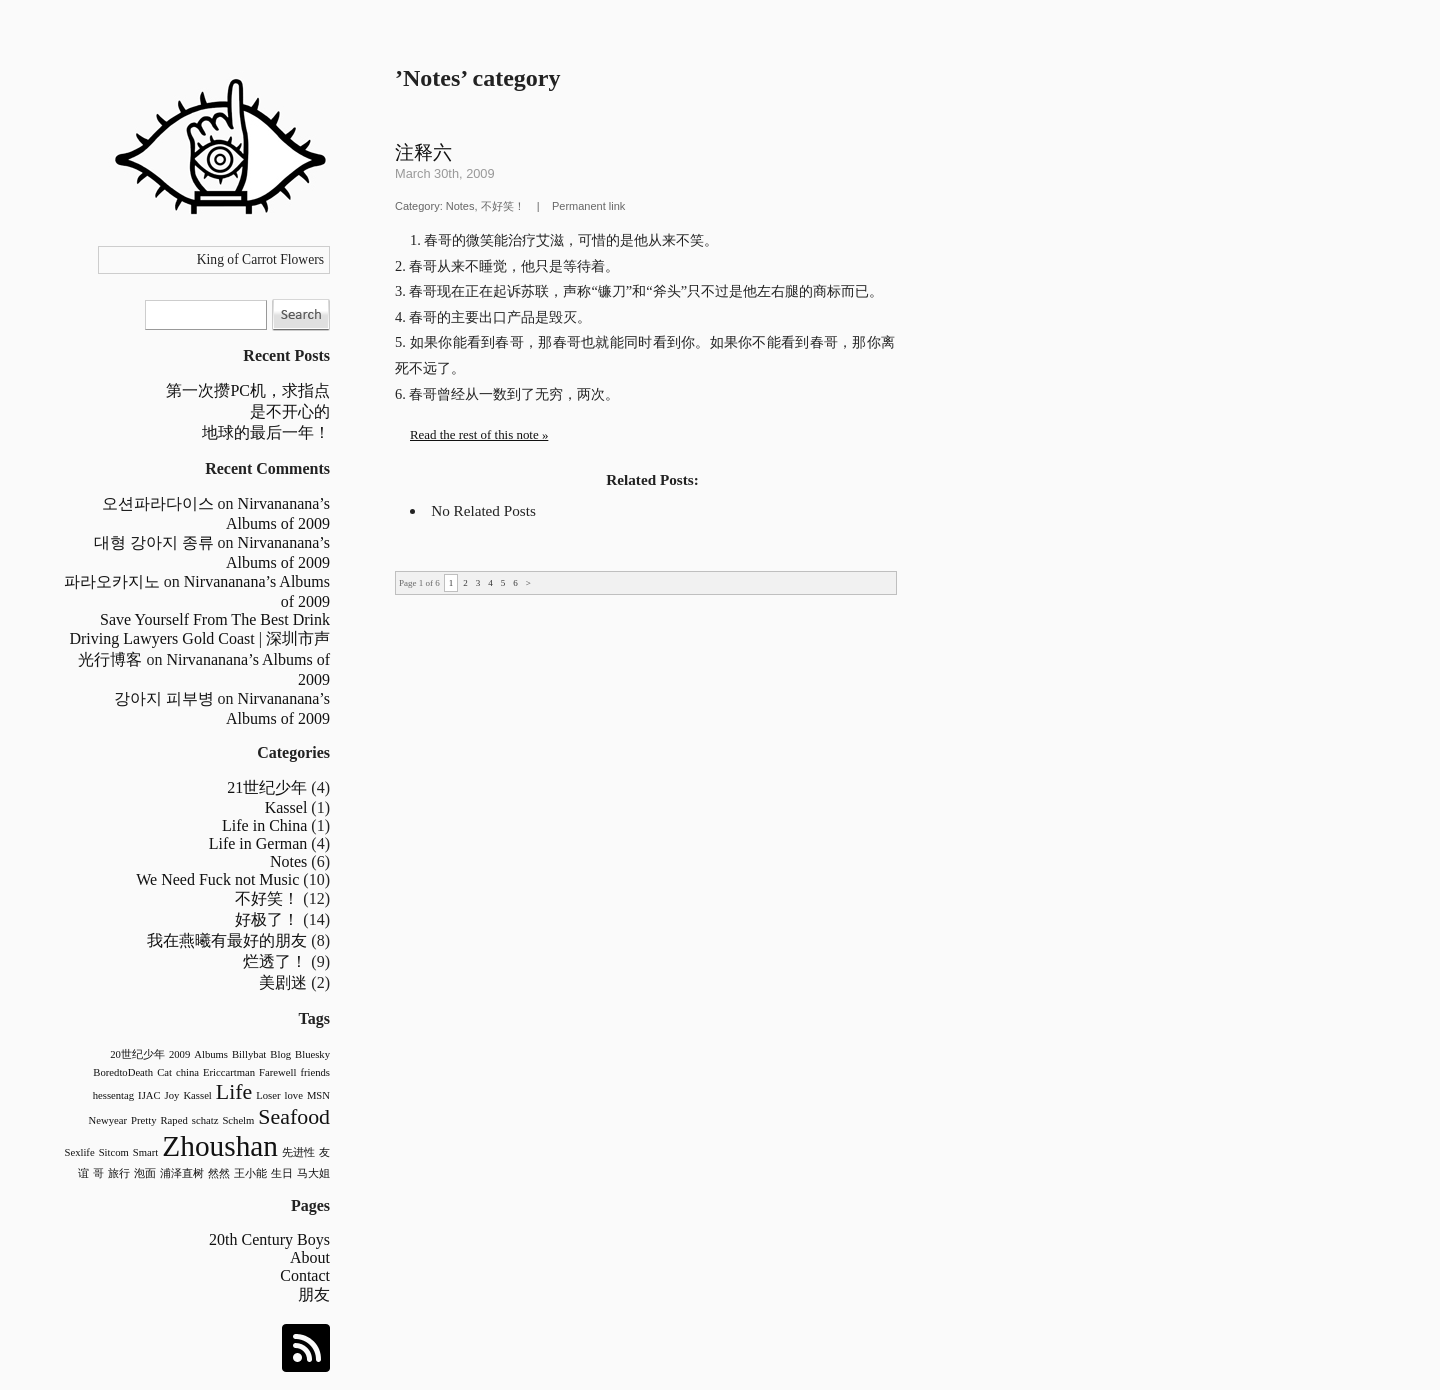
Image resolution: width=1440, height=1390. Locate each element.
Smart (145, 1152)
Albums (211, 1054)
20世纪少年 (137, 1054)
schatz (205, 1120)
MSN (318, 1095)
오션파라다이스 (158, 503)
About (310, 1257)
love (294, 1095)
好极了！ (267, 919)
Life (234, 1092)
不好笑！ (267, 898)
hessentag (113, 1095)
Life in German (258, 843)
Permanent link (588, 206)
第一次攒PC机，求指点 (248, 390)
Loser (268, 1095)
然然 (219, 1173)
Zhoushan (220, 1146)
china (187, 1072)
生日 (282, 1173)
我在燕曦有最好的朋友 (227, 940)
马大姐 (313, 1173)
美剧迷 (283, 982)
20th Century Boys (269, 1239)
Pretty (143, 1120)
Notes (288, 861)
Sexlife (79, 1152)
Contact (305, 1275)
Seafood (294, 1117)
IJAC (149, 1095)
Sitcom (114, 1152)
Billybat (249, 1054)
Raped (174, 1120)
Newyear (108, 1120)
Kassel (286, 807)
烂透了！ (275, 961)
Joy (172, 1095)
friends (315, 1072)
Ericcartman (229, 1072)
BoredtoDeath (123, 1072)
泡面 (145, 1173)
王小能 (250, 1173)
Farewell (277, 1072)
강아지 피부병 (164, 698)
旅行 (119, 1173)
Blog (280, 1054)
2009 (179, 1054)
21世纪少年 (267, 787)
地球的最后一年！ (266, 432)
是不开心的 (290, 411)
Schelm (238, 1120)
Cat (164, 1072)
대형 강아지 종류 (154, 542)
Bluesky (312, 1054)
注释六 (423, 152)
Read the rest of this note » (479, 434)
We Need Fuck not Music (217, 879)
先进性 (298, 1152)
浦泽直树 (182, 1173)
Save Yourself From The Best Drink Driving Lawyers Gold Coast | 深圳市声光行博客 (199, 639)
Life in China (264, 825)
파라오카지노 (112, 581)
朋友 (314, 1294)
